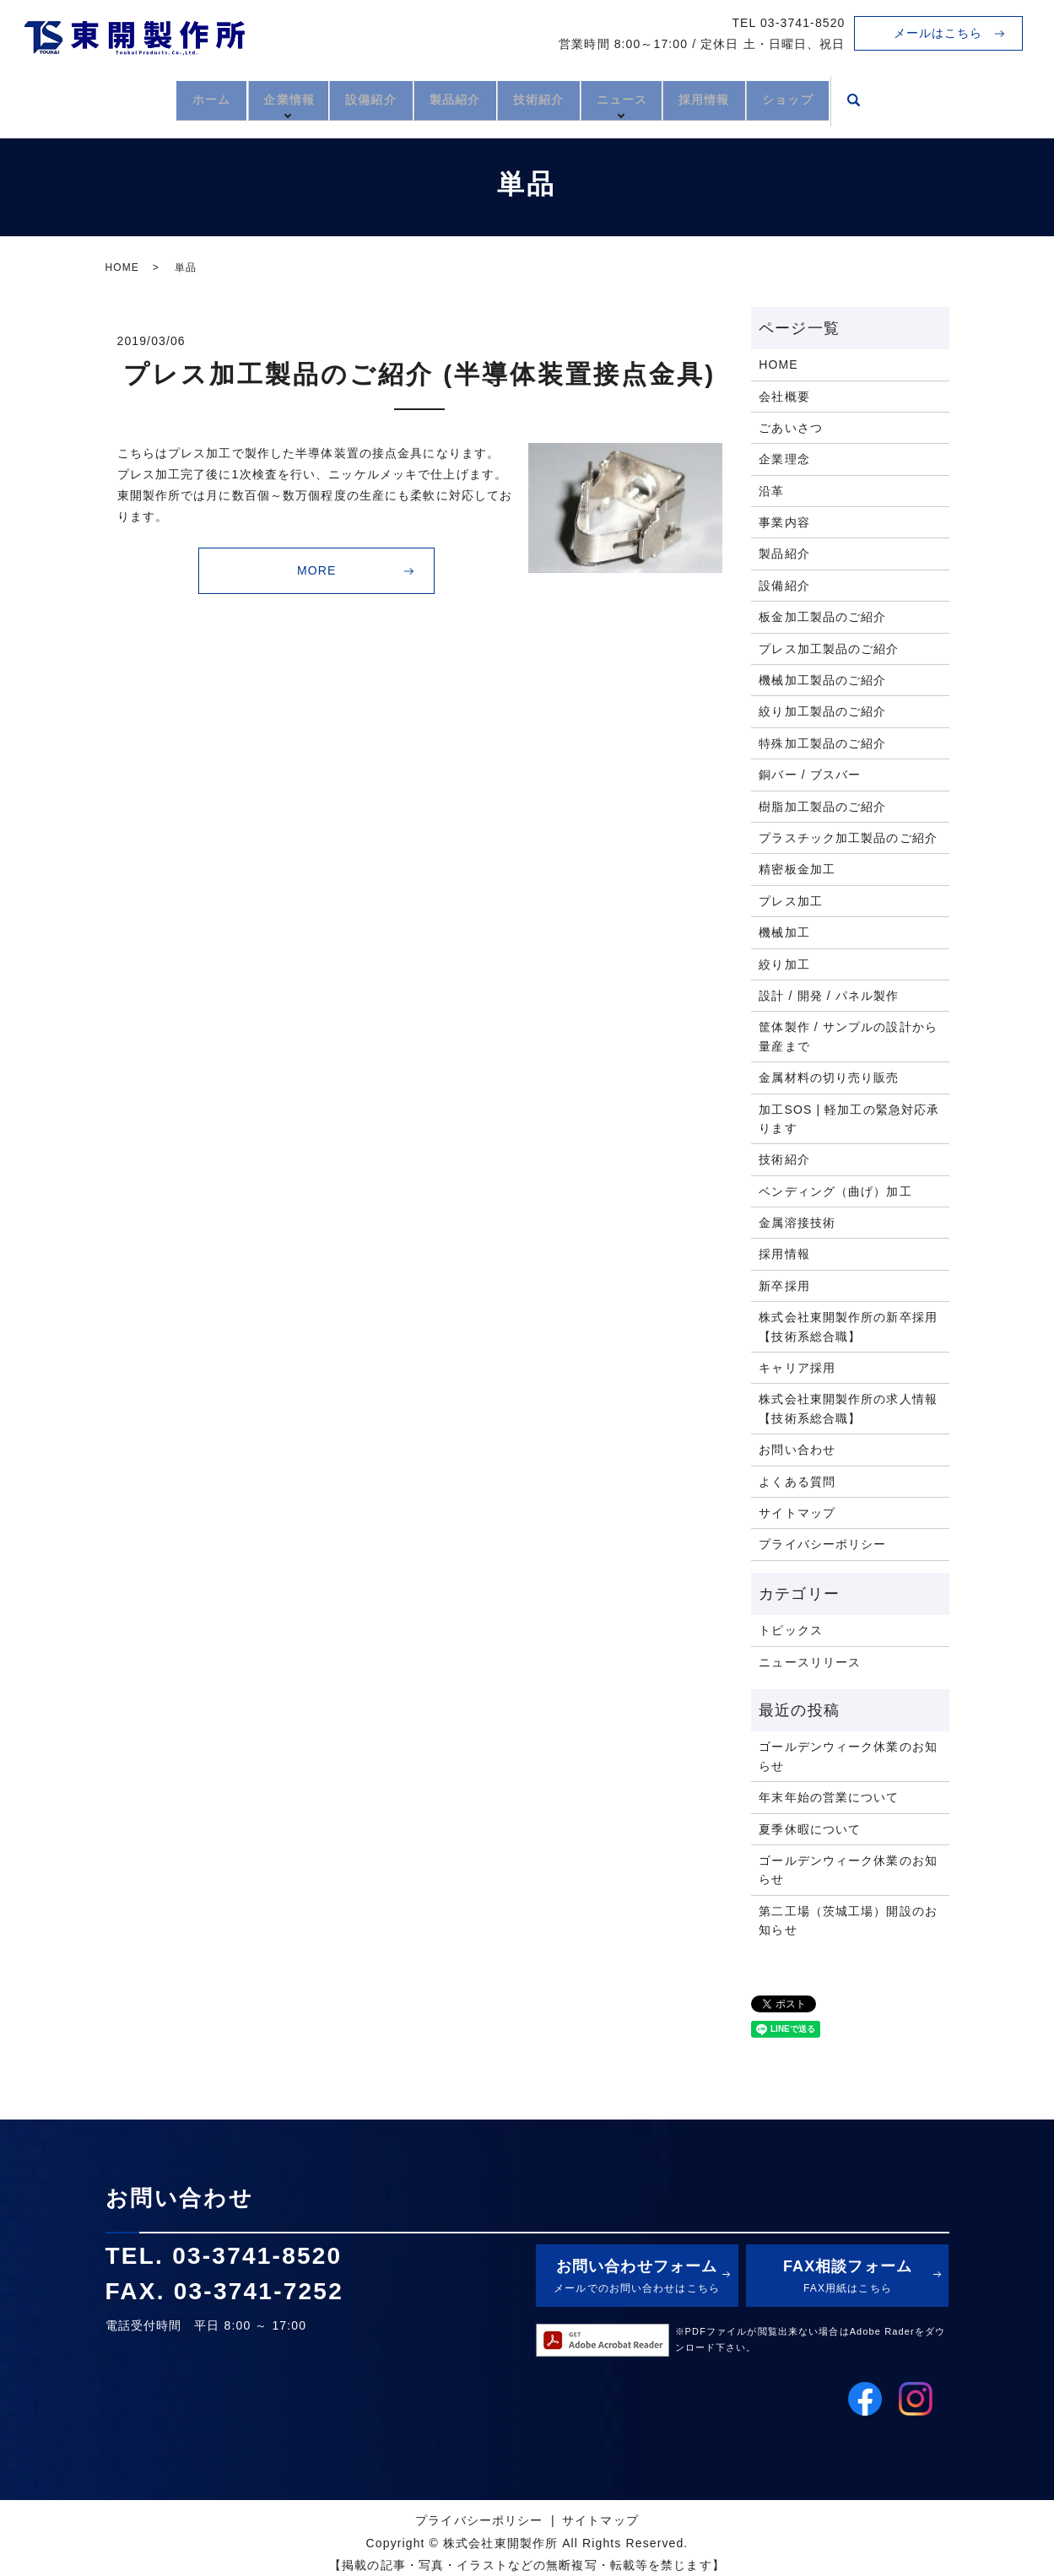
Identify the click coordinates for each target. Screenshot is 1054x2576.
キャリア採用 (797, 1367)
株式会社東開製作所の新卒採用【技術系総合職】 (848, 1326)
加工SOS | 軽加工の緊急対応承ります (849, 1119)
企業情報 (254, 98)
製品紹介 (446, 98)
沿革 (771, 491)
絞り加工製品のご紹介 (822, 711)
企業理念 (784, 459)
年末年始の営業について (829, 1797)
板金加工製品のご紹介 (822, 617)
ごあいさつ (791, 428)
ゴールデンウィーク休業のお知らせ (848, 1756)
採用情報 (738, 98)
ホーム (162, 98)
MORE (316, 570)
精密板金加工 (797, 869)
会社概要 (784, 396)
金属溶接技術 (797, 1222)
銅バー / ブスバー (810, 774)
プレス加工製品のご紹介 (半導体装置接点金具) (419, 374)
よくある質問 (797, 1481)
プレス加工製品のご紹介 (829, 649)
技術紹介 (546, 98)
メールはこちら (938, 33)
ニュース (645, 98)
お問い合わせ (797, 1449)
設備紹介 (347, 98)
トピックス (791, 1630)
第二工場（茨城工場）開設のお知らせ (848, 1920)
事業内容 (784, 522)
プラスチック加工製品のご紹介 (848, 838)
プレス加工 (791, 901)
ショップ (838, 98)
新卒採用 (784, 1286)
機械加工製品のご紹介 (822, 680)
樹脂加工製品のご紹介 (822, 806)
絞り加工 (784, 964)
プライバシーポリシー (822, 1544)
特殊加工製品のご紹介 (822, 743)
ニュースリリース (810, 1662)
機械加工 (784, 932)
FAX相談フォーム (847, 2278)
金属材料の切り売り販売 (829, 1077)
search (911, 101)
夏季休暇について (810, 1829)
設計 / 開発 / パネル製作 (829, 995)
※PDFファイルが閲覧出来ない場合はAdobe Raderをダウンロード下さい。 (810, 2339)
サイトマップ (797, 1513)
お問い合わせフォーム (637, 2278)
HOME (122, 267)
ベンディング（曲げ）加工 (835, 1191)
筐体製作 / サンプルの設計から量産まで (848, 1036)
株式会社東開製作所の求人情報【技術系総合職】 (848, 1408)
